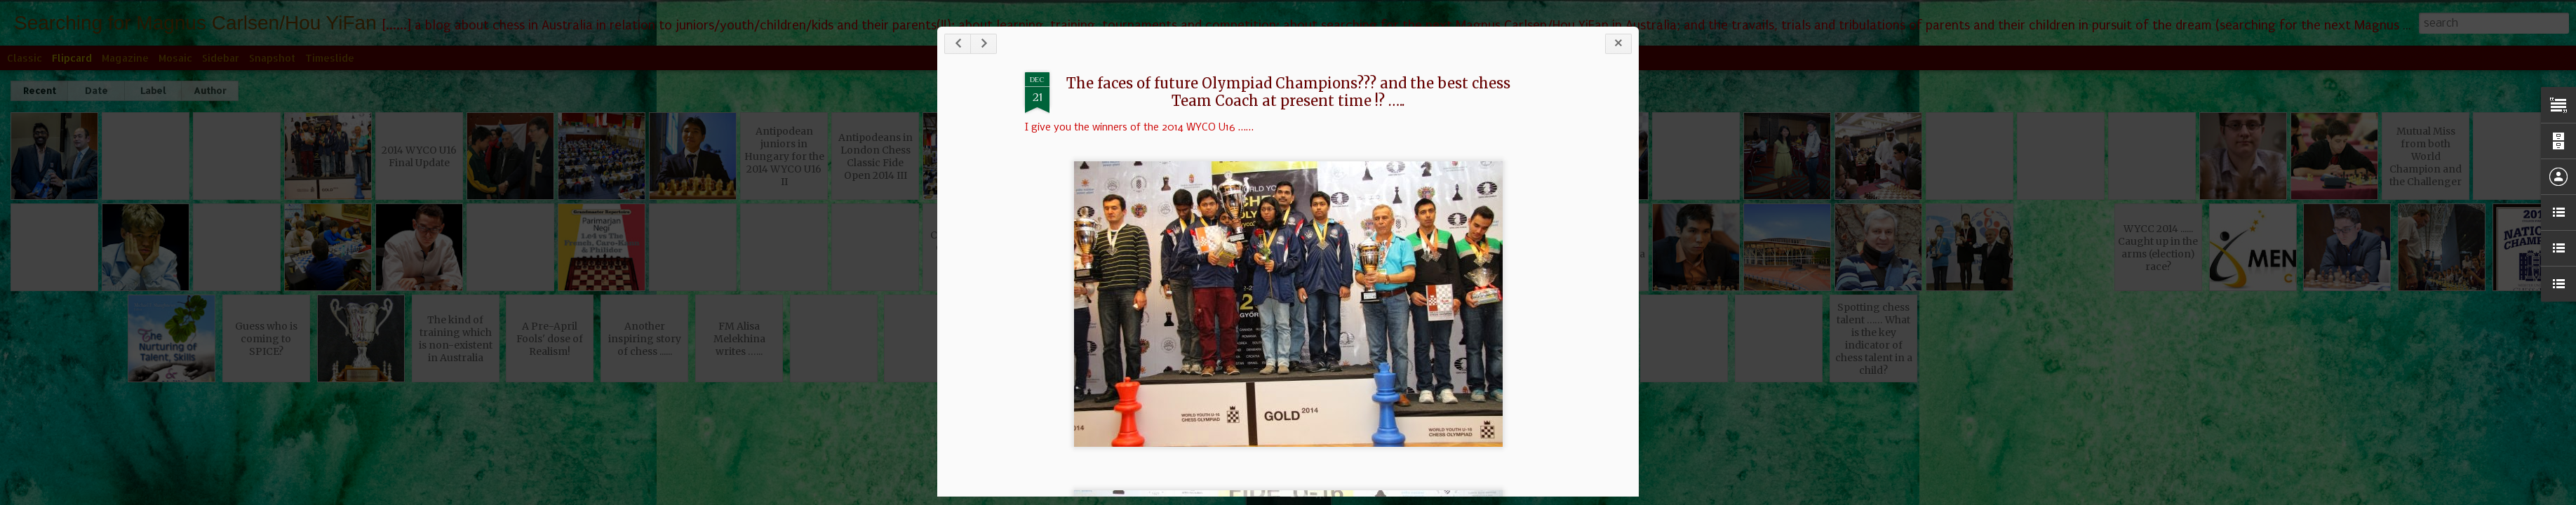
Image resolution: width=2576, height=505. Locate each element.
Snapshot (272, 58)
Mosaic (175, 58)
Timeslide (329, 58)
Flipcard (72, 58)
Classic (24, 58)
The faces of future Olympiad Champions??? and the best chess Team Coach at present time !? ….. (1358, 97)
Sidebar (220, 58)
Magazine (125, 58)
